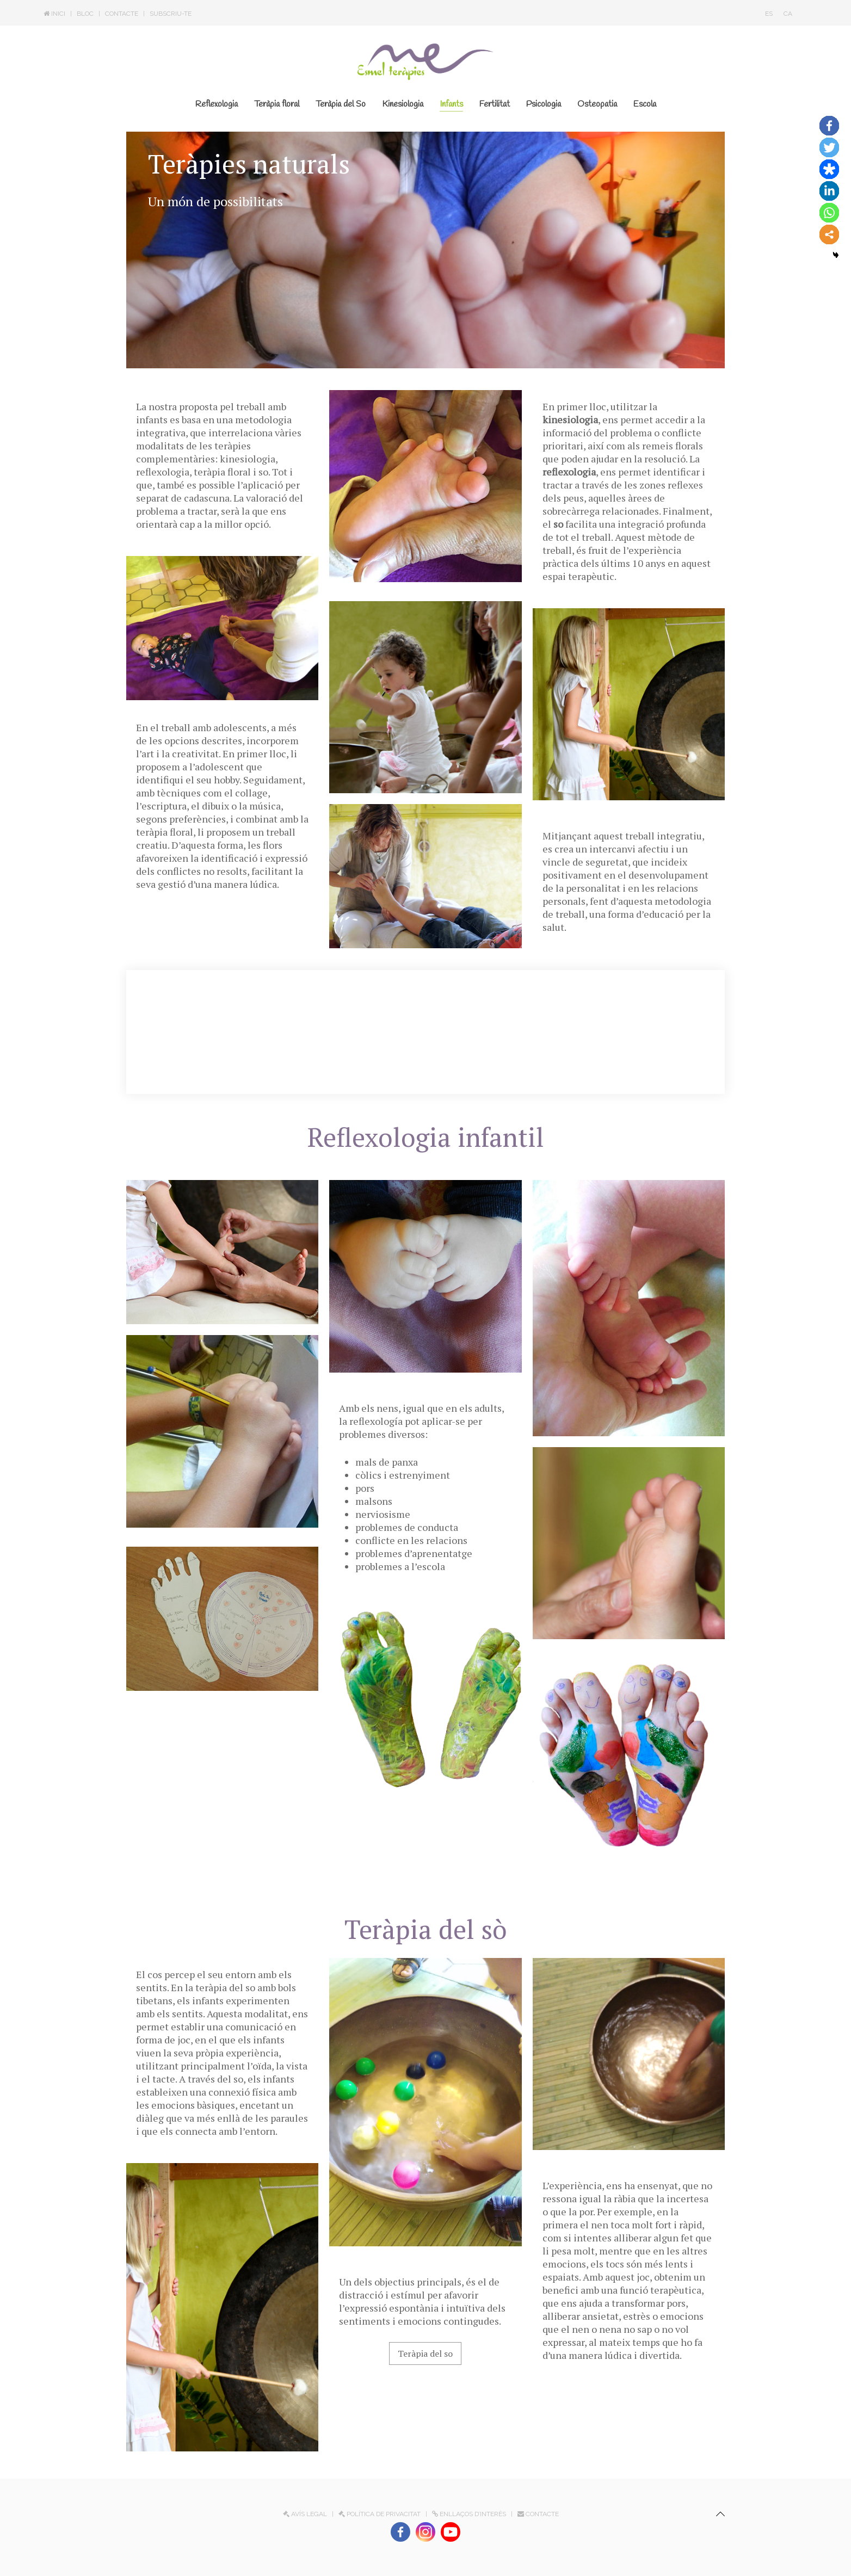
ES (769, 13)
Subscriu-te (171, 13)
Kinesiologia (402, 104)
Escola (644, 104)
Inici (54, 13)
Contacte (121, 13)
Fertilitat (494, 104)
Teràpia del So (341, 104)
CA (788, 13)
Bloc (85, 13)
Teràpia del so (425, 2353)
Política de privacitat (379, 2514)
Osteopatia (597, 104)
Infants (451, 104)
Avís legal (305, 2514)
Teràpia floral (276, 104)
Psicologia (543, 104)
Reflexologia (216, 104)
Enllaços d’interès (469, 2514)
